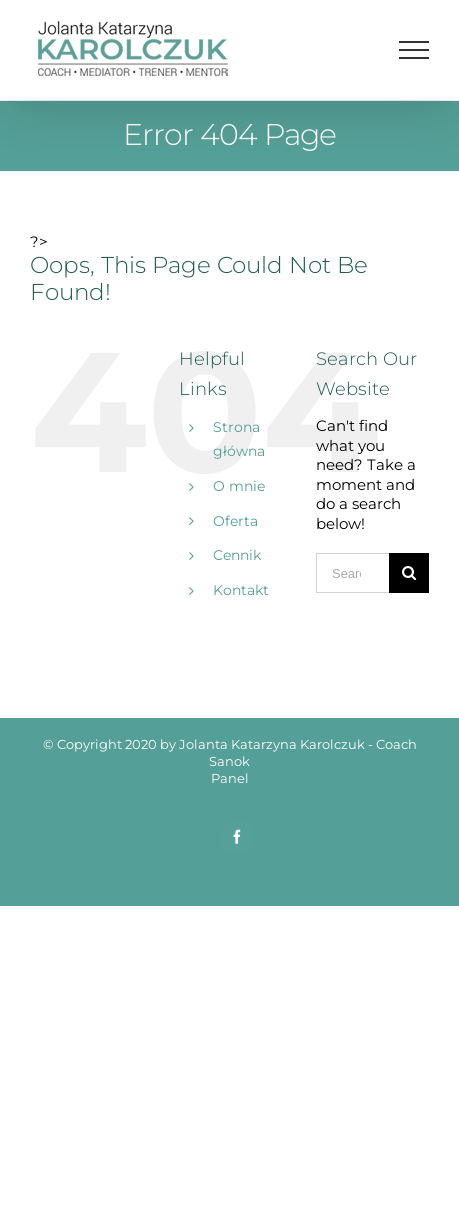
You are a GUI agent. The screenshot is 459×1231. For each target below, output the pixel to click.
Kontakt (241, 590)
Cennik (237, 555)
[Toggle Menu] (414, 50)
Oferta (235, 521)
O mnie (239, 486)
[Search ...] (352, 573)
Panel (230, 778)
